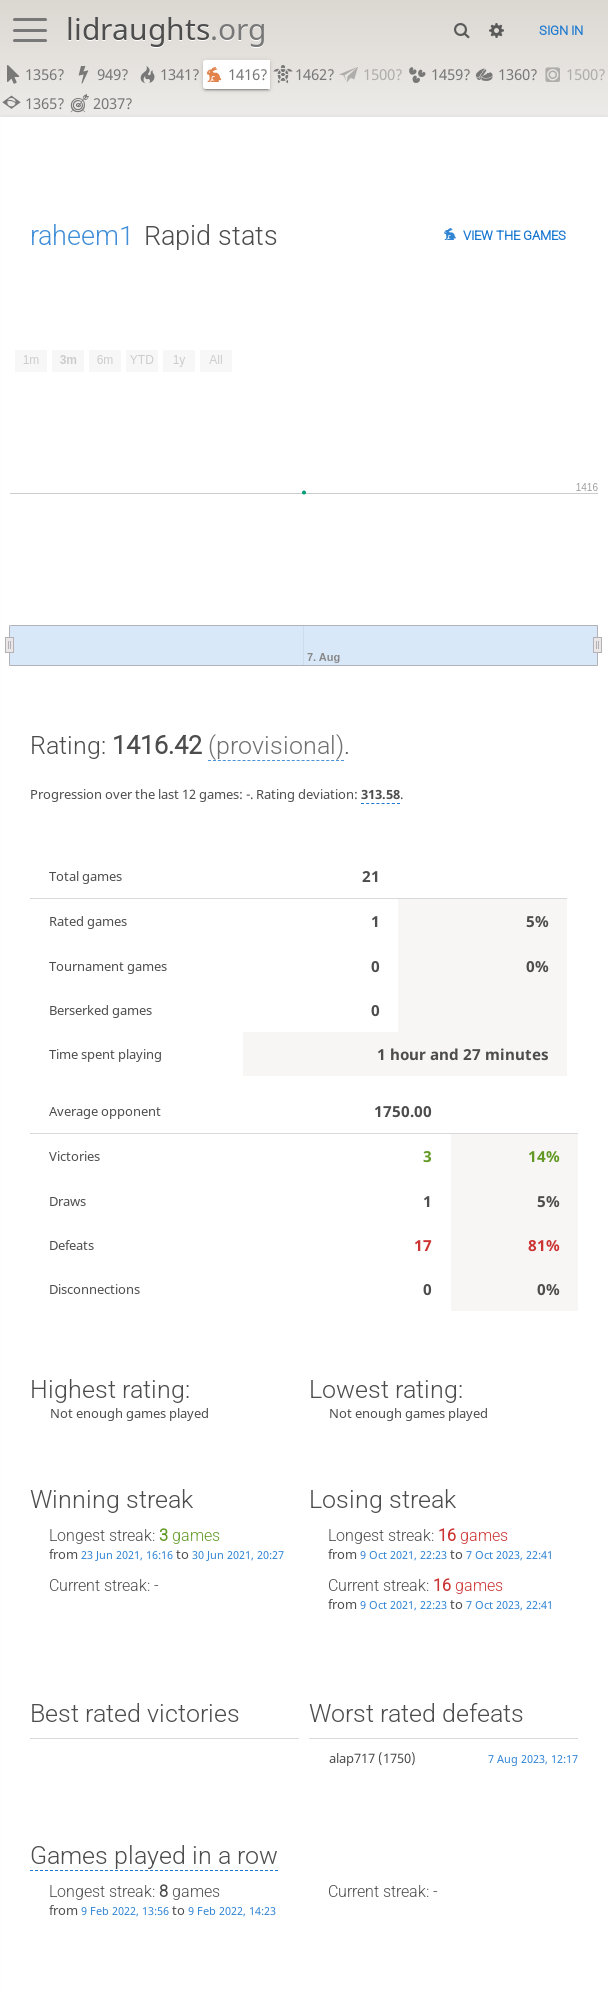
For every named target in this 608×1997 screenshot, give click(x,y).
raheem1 (82, 235)
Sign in (561, 30)
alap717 (352, 1758)
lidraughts (166, 28)
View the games (514, 235)
